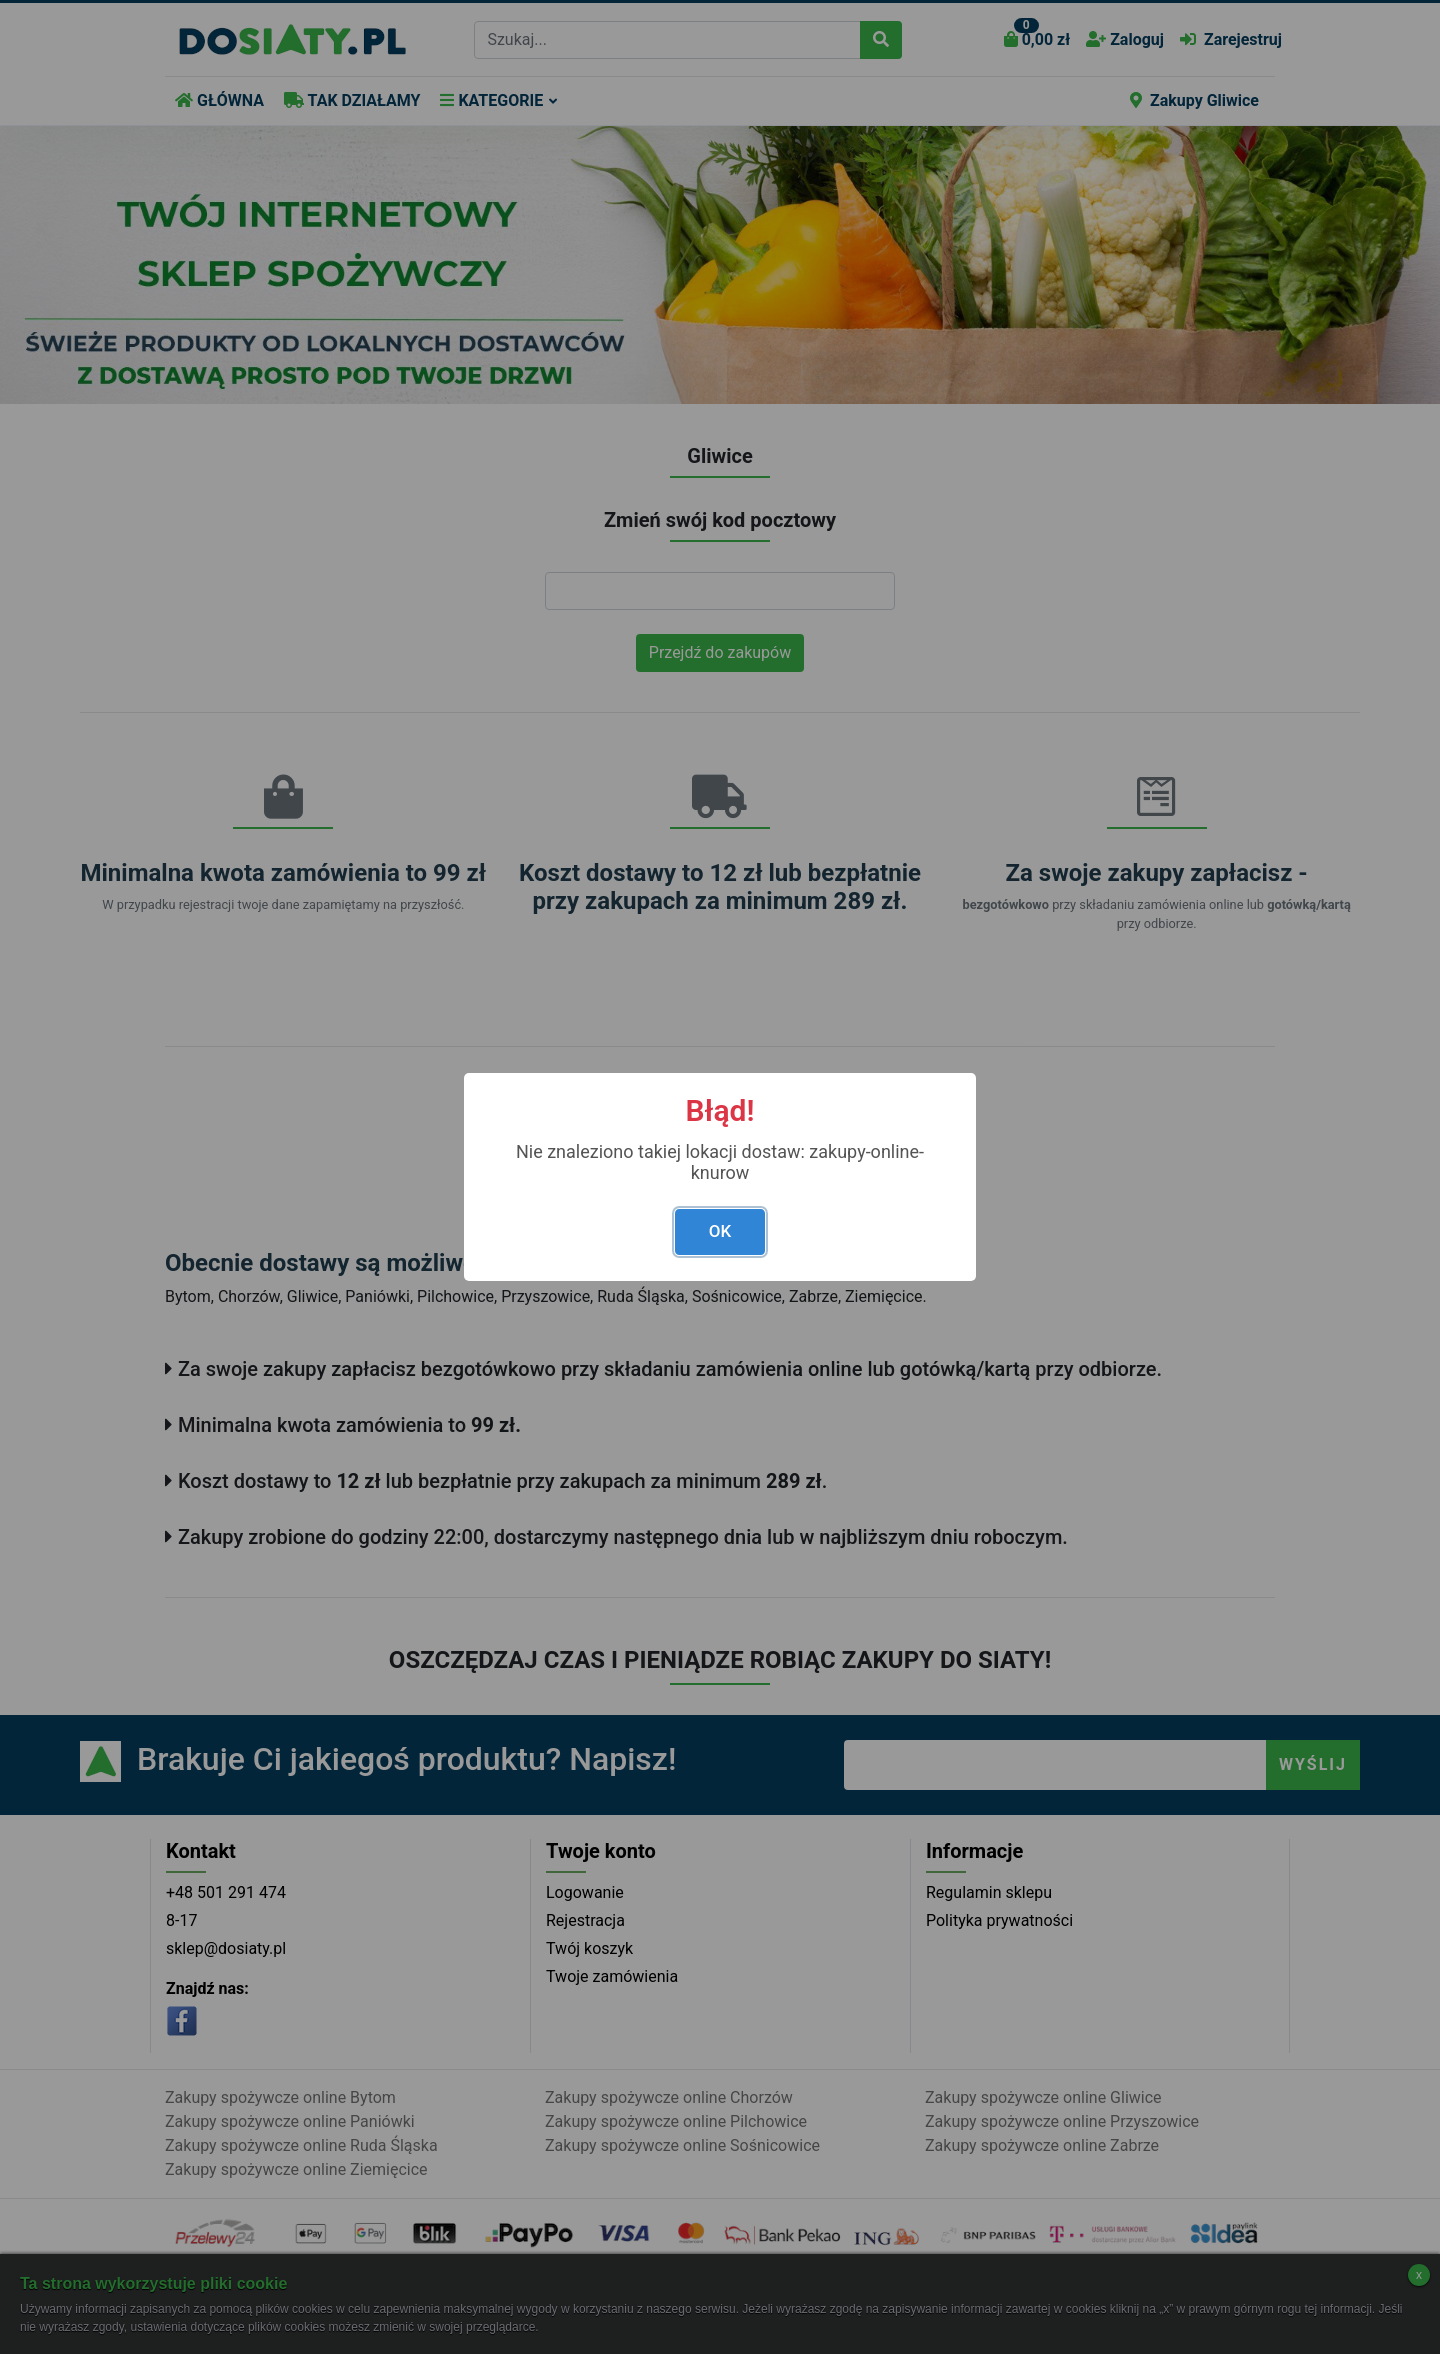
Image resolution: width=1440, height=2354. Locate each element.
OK (720, 1231)
